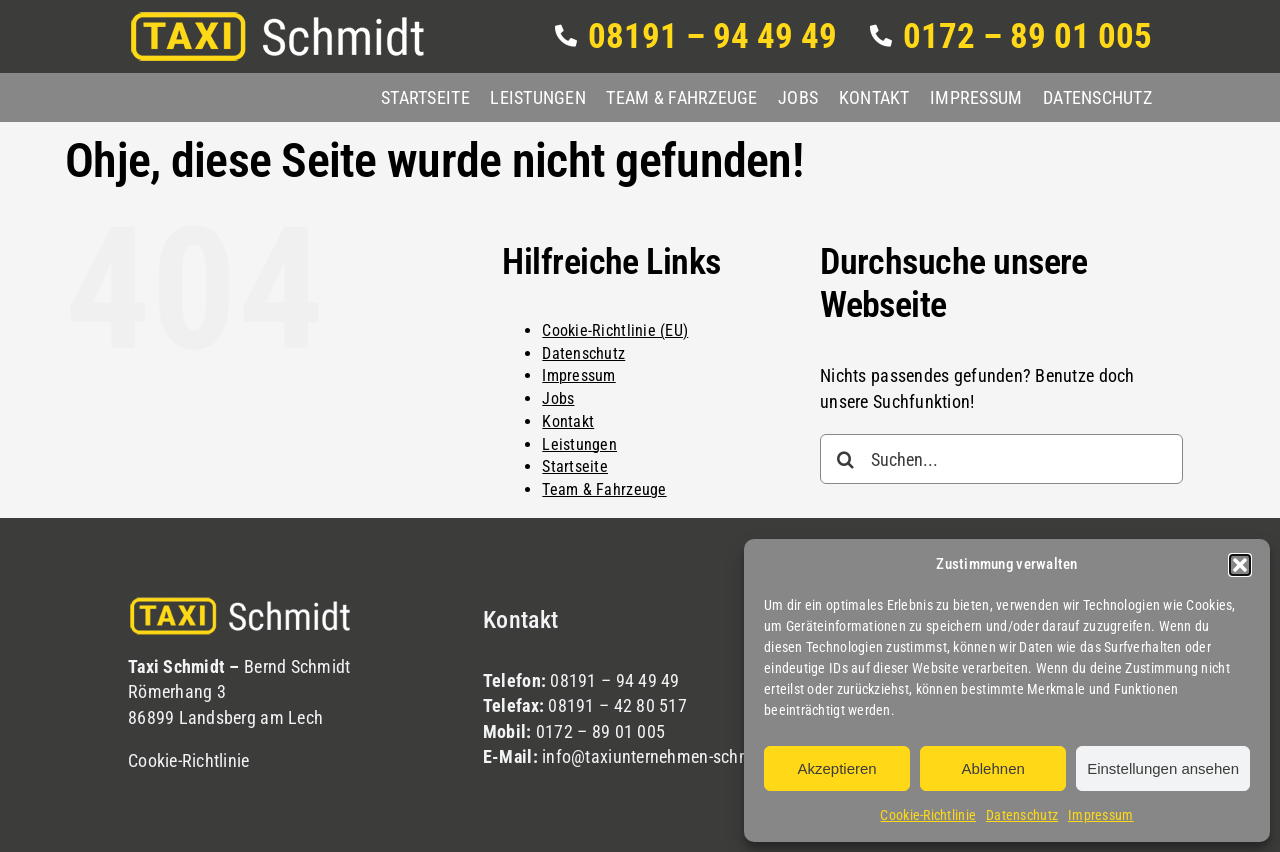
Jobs (558, 398)
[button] (1240, 565)
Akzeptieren (836, 768)
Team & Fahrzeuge (604, 489)
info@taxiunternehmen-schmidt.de (668, 756)
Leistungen (579, 444)
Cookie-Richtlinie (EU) (615, 330)
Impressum (1100, 815)
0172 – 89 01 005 (600, 731)
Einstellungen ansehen (1163, 768)
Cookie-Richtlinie (928, 815)
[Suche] (845, 459)
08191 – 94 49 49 (614, 680)
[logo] (278, 18)
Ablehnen (992, 768)
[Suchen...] (1001, 459)
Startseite (575, 466)
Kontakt (568, 421)
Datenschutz (1022, 815)
